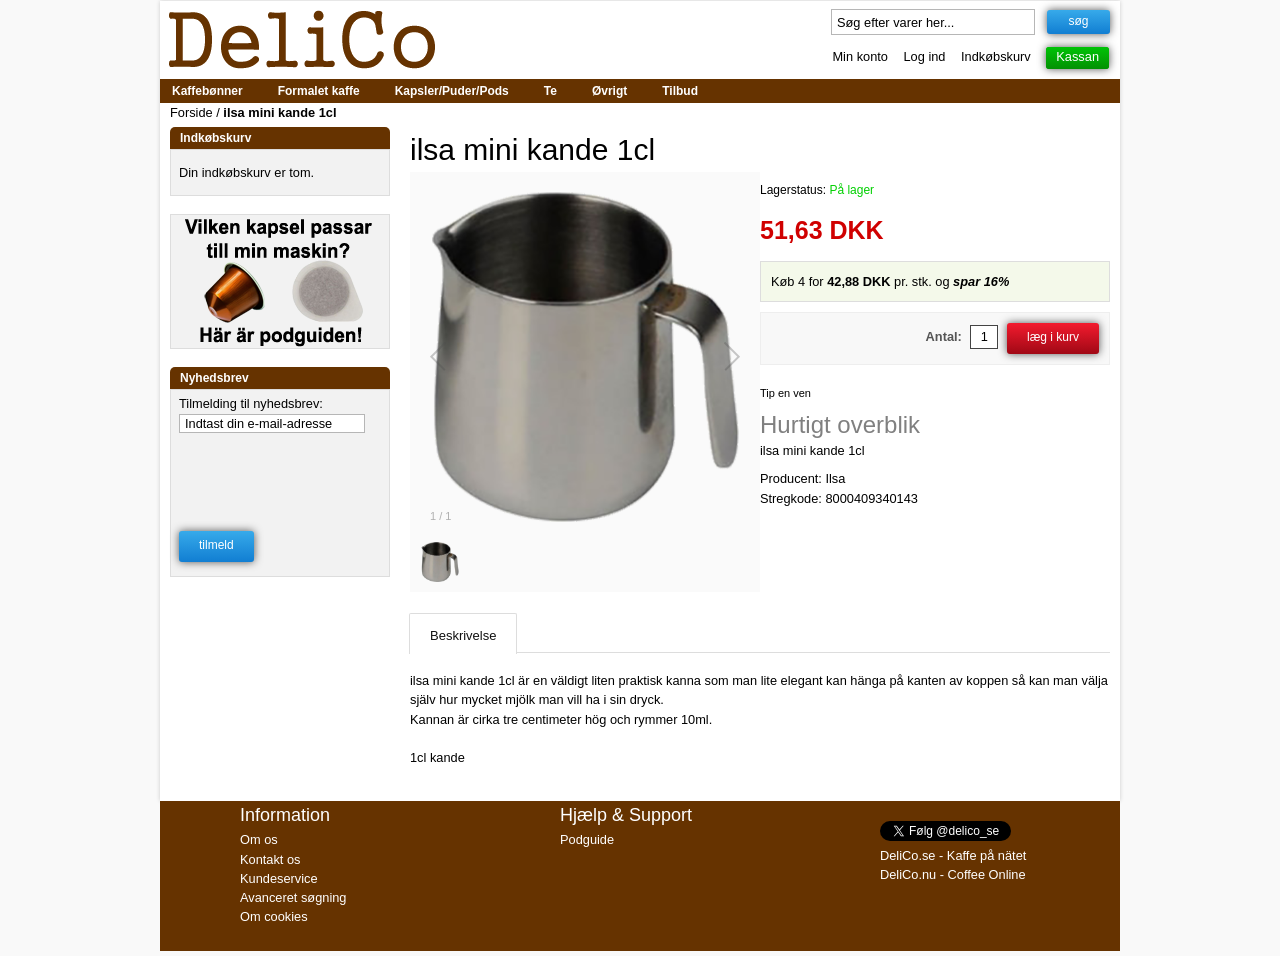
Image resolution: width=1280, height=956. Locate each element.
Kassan (1077, 56)
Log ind (925, 56)
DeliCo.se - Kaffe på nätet (953, 855)
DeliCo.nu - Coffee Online (953, 874)
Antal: (944, 336)
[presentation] (281, 469)
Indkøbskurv (996, 56)
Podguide (587, 839)
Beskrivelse (463, 635)
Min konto (859, 56)
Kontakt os (270, 859)
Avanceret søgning (293, 897)
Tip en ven (785, 393)
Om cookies (274, 916)
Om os (259, 839)
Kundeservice (279, 878)
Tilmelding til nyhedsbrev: (251, 403)
